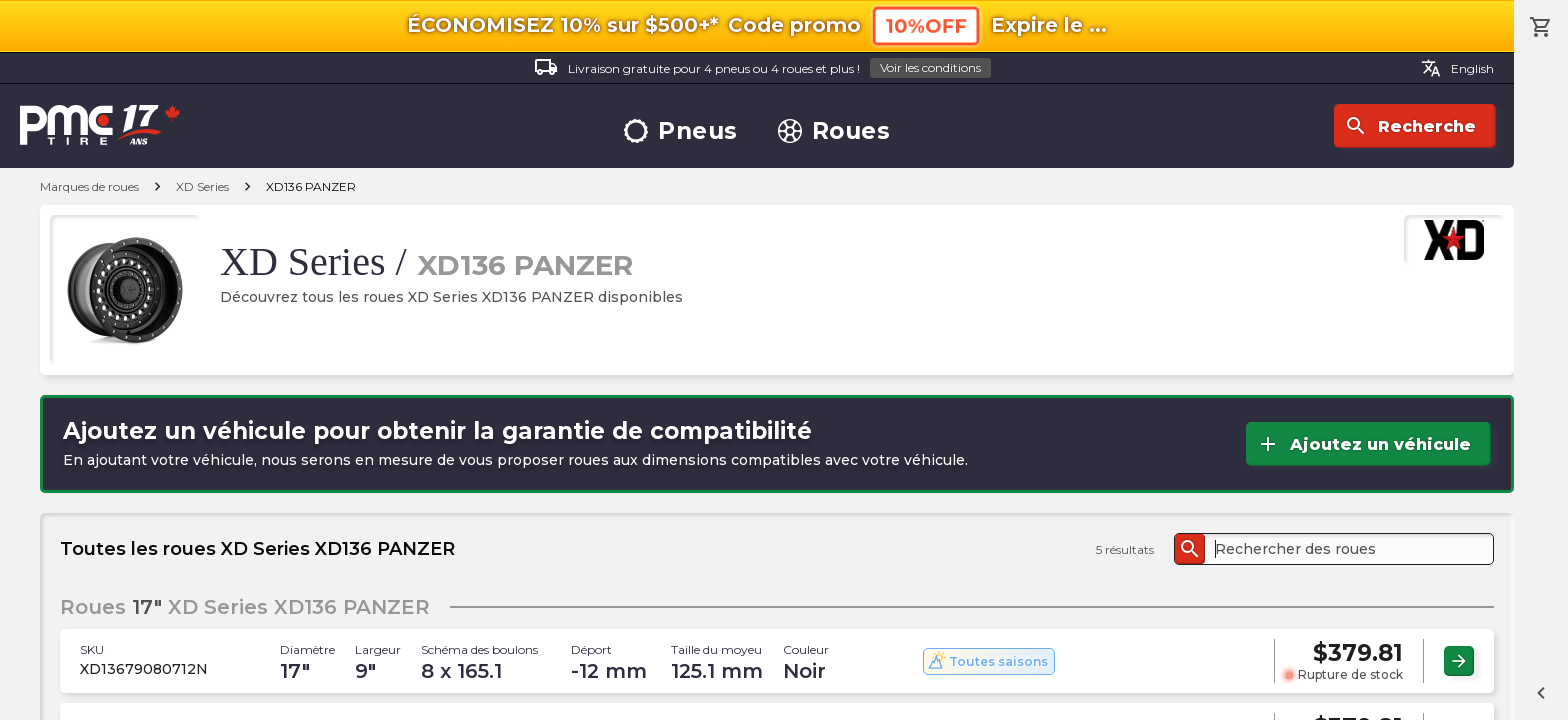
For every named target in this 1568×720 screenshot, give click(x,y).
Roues (834, 131)
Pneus (681, 131)
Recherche (1410, 126)
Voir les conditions (930, 67)
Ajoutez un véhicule (1363, 444)
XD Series (202, 186)
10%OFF (926, 25)
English (1457, 68)
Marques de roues (89, 186)
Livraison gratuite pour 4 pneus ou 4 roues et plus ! (762, 68)
